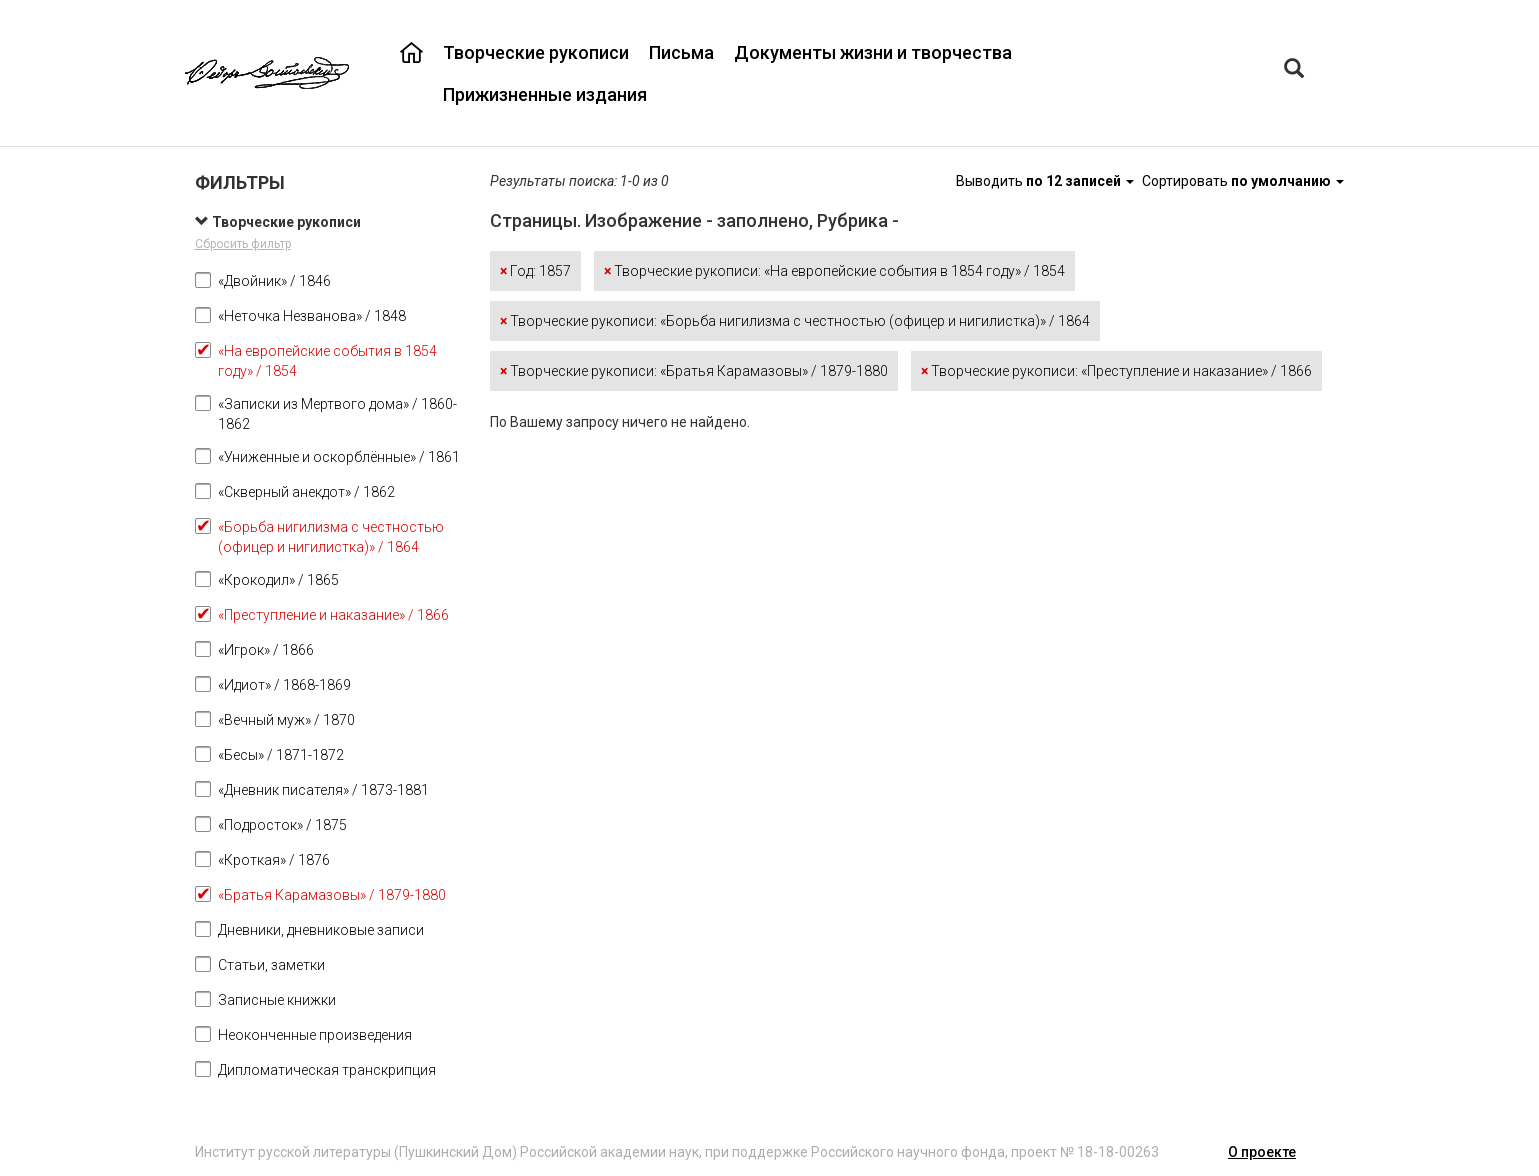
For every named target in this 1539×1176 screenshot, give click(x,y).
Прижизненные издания (545, 94)
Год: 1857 (535, 271)
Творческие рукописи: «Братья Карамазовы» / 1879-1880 (694, 371)
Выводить (1046, 181)
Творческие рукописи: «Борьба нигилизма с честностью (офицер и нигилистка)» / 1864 (795, 321)
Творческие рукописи (536, 52)
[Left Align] (1294, 70)
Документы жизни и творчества (873, 52)
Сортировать (1243, 181)
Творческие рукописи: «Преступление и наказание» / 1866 (1116, 371)
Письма (681, 52)
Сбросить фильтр (243, 244)
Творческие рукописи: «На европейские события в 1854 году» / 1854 (834, 271)
